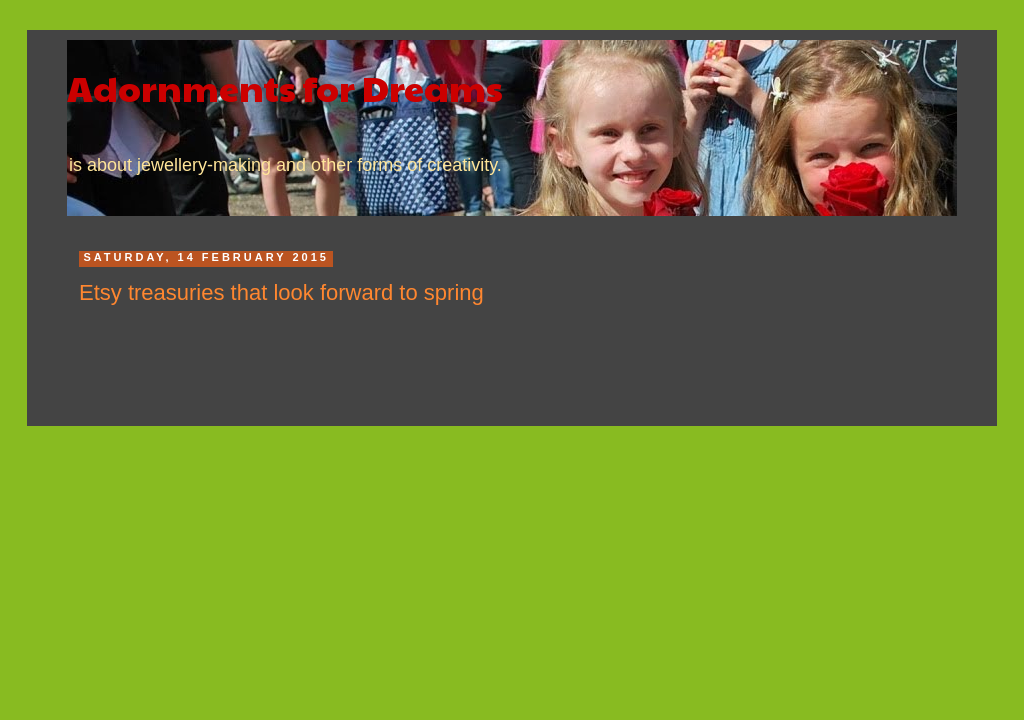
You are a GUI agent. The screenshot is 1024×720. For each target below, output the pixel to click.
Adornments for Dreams (285, 87)
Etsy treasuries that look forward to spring (281, 292)
